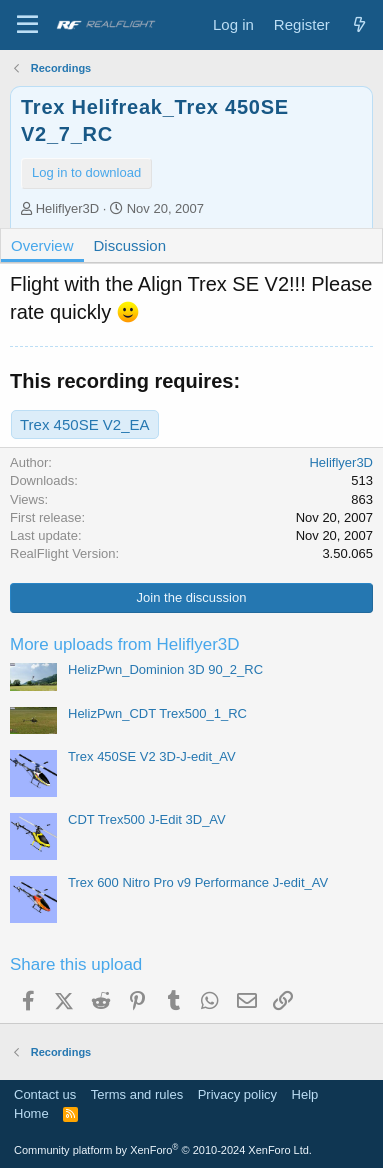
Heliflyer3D (68, 208)
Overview (42, 245)
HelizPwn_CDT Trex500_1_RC (157, 713)
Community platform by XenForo (163, 1150)
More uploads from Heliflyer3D (125, 644)
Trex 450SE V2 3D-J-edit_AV (152, 756)
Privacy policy (237, 1094)
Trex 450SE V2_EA (85, 424)
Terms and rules (137, 1094)
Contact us (45, 1094)
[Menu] (27, 25)
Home (31, 1113)
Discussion (130, 245)
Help (305, 1094)
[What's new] (359, 24)
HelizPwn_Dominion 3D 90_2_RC (165, 669)
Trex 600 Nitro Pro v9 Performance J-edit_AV (198, 882)
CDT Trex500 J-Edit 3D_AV (147, 819)
